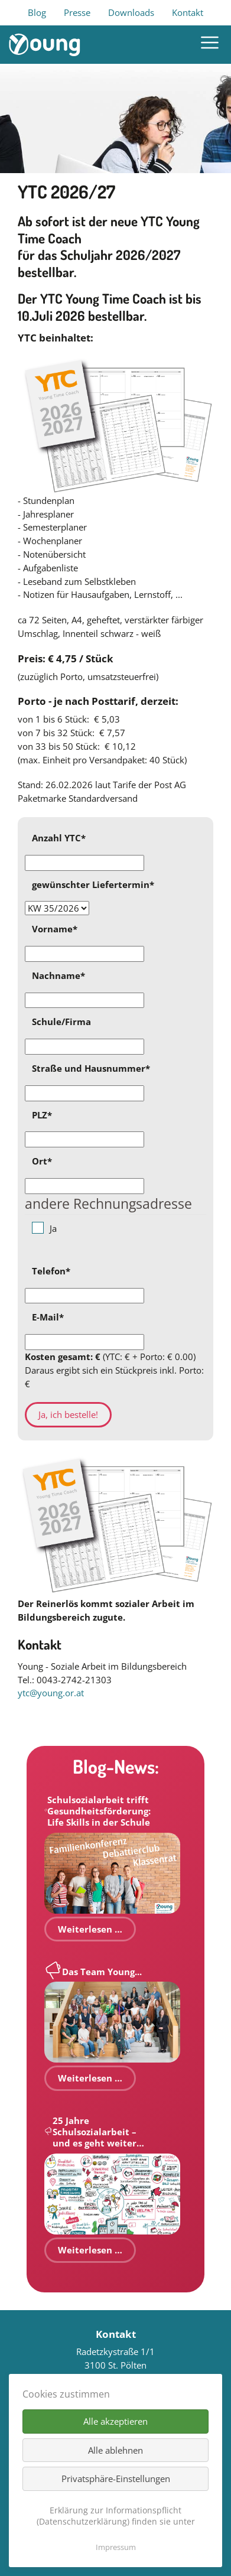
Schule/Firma (61, 1021)
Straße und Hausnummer (91, 1068)
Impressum (116, 2547)
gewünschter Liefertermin (93, 884)
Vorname (54, 929)
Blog (37, 12)
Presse (77, 12)
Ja (53, 1228)
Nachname (58, 975)
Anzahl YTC (59, 838)
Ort (42, 1161)
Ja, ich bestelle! (68, 1414)
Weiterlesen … (90, 1929)
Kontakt (187, 12)
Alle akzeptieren (115, 2421)
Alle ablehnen (115, 2450)
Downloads (131, 12)
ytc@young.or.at (51, 1693)
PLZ (42, 1115)
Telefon (51, 1271)
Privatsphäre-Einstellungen (115, 2478)
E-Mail (48, 1317)
